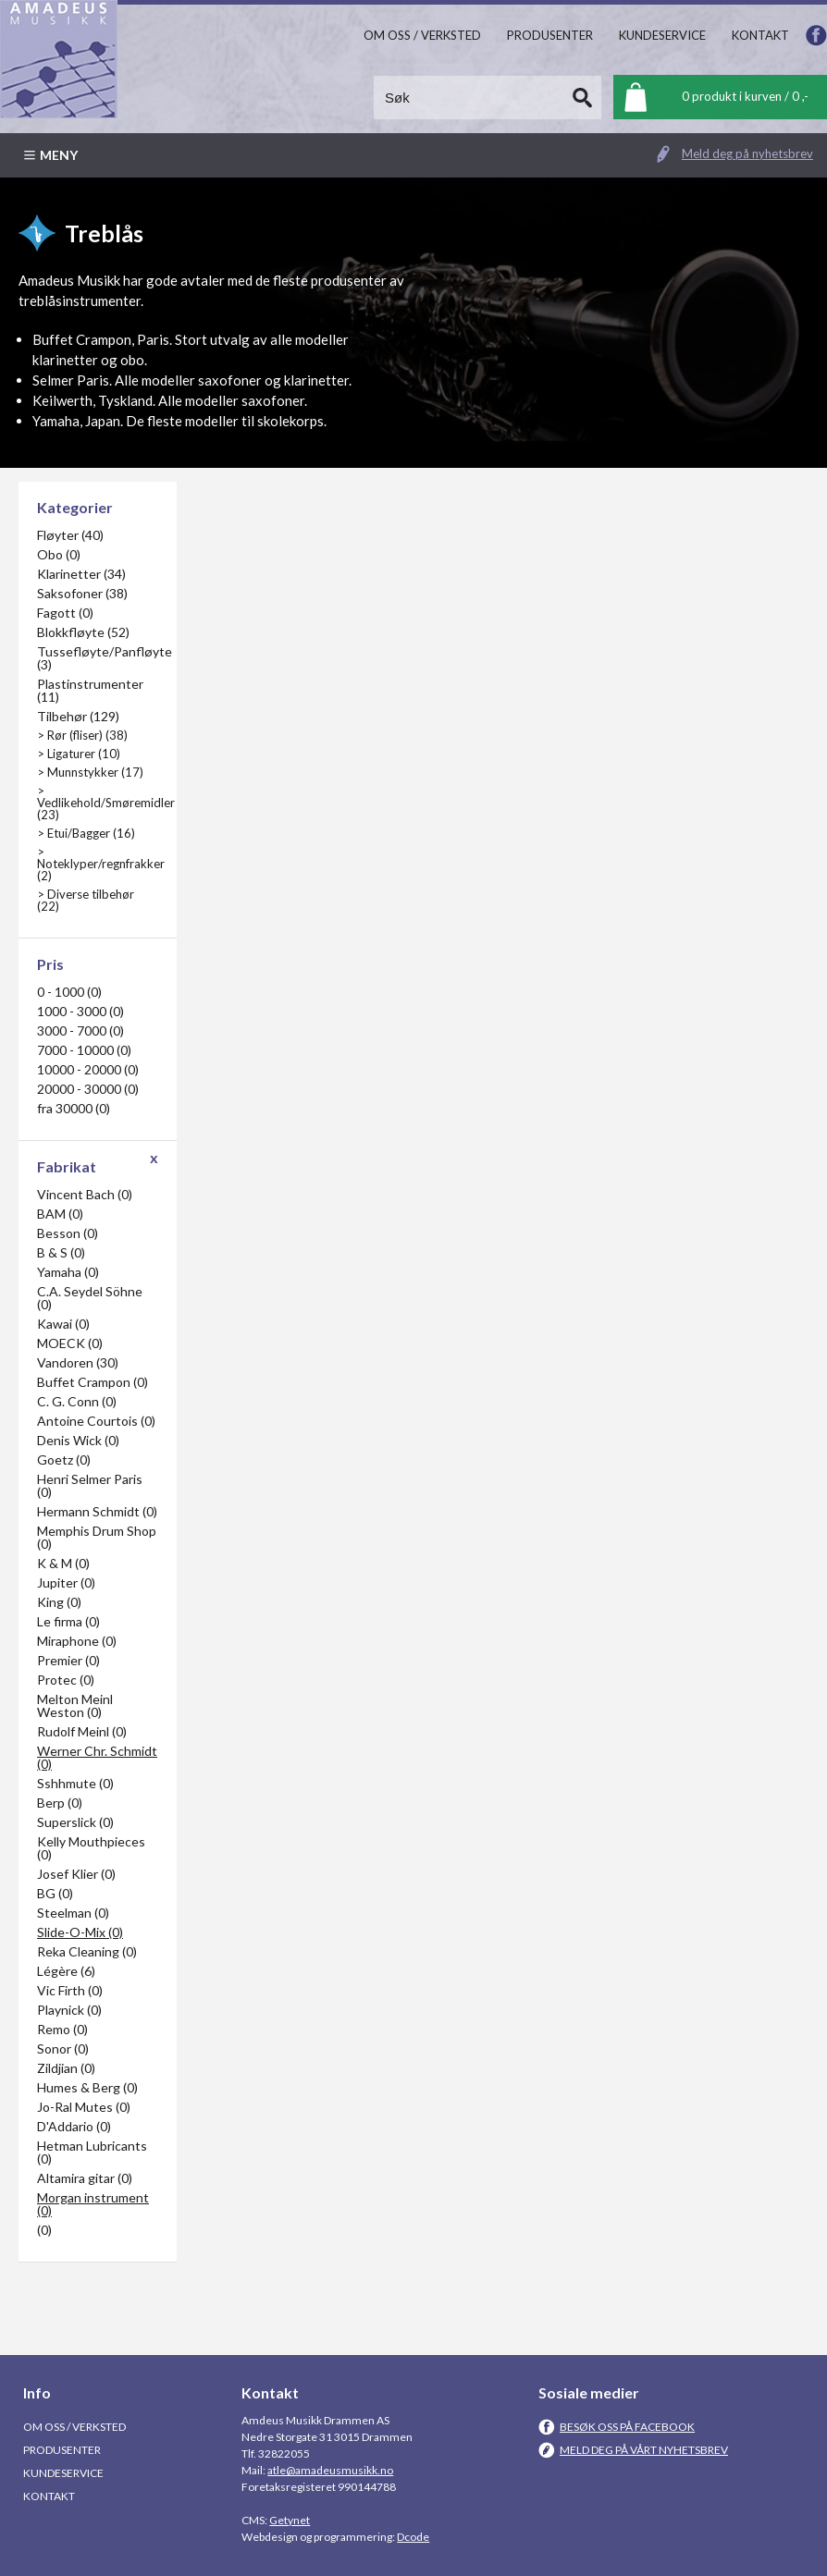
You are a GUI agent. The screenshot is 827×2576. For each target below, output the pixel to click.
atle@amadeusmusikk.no (330, 2470)
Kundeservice (63, 2473)
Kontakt (49, 2496)
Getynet (289, 2520)
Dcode (413, 2537)
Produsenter (62, 2450)
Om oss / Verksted (74, 2427)
